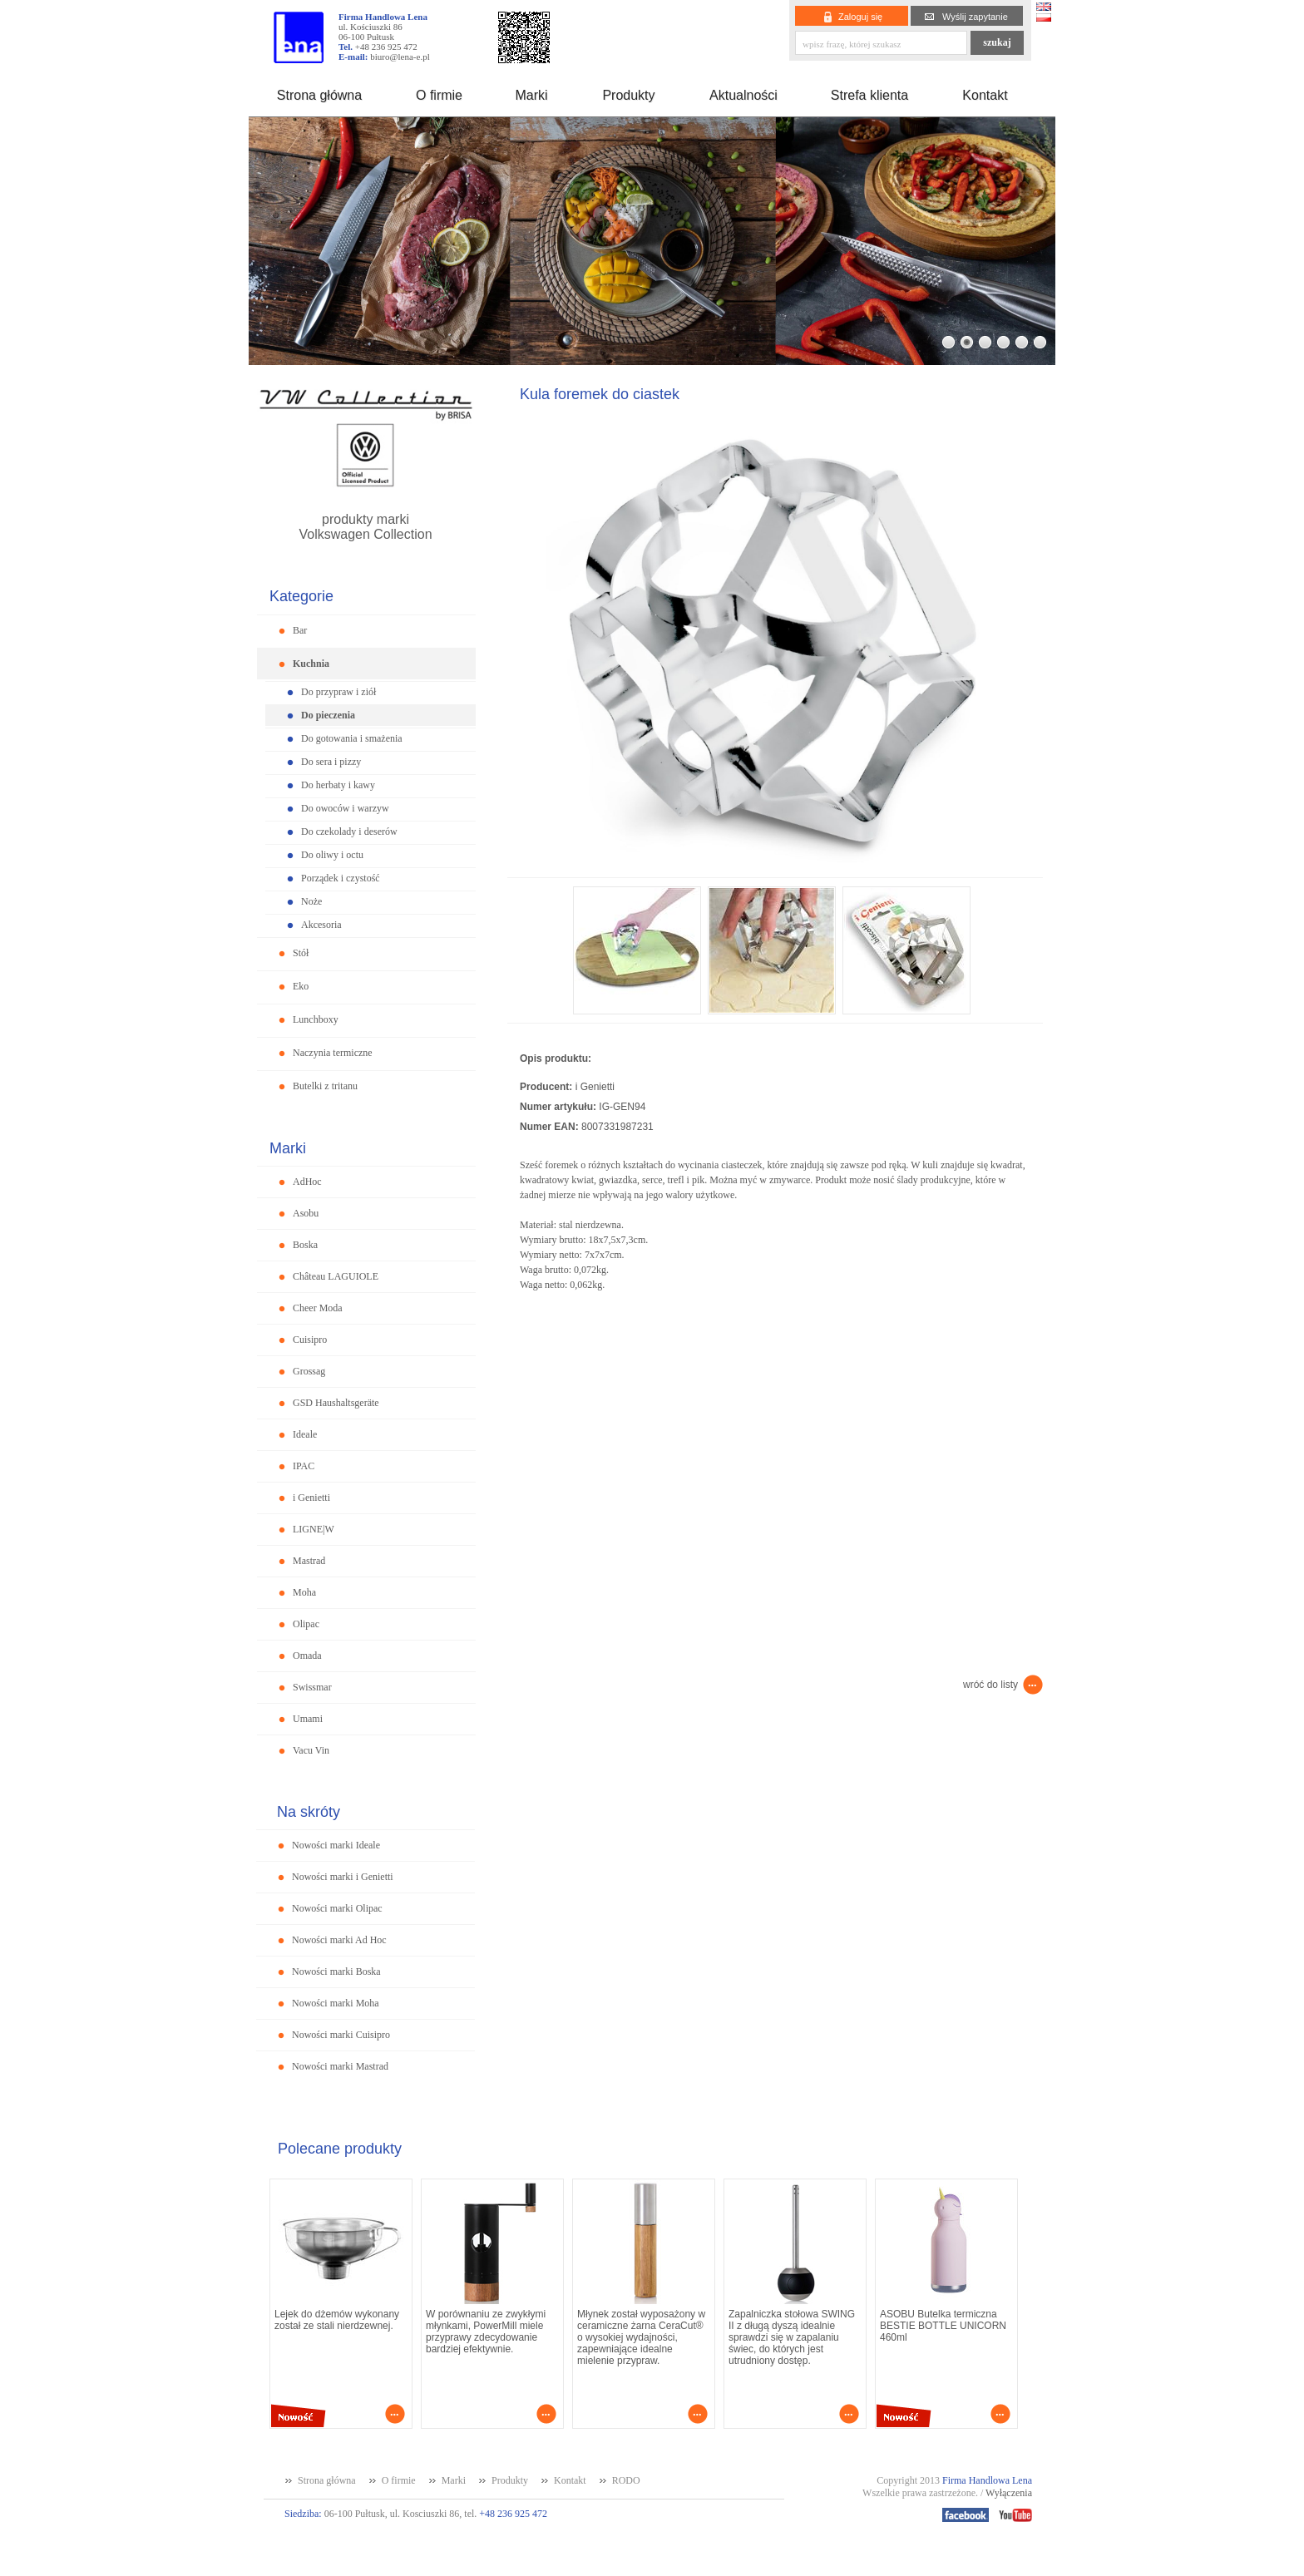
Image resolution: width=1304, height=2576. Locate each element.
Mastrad (309, 1561)
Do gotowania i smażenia (352, 738)
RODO (626, 2480)
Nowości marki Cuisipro (341, 2035)
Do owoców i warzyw (345, 808)
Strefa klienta (869, 95)
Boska (305, 1245)
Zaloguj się (860, 17)
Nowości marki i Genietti (342, 1877)
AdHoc (307, 1181)
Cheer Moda (318, 1308)
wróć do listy (990, 1684)
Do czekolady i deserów (349, 831)
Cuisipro (310, 1339)
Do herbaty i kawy (338, 785)
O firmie (439, 95)
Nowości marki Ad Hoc (339, 1940)
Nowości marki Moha (335, 2003)
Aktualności (743, 95)
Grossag (309, 1371)
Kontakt (984, 95)
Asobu (306, 1213)
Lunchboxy (315, 1019)
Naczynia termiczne (333, 1053)
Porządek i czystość (340, 878)
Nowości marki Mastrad (340, 2066)
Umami (308, 1719)
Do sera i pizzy (331, 761)
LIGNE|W (313, 1529)
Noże (311, 901)
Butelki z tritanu (325, 1086)
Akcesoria (321, 924)
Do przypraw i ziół (338, 692)
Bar (300, 630)
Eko (301, 986)
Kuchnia (311, 663)
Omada (307, 1655)
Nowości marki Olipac (337, 1908)
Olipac (306, 1624)
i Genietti (311, 1497)
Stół (301, 953)
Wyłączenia (1008, 2493)
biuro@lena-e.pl (400, 57)
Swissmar (312, 1687)
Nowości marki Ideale (336, 1845)
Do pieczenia (328, 715)
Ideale (305, 1434)
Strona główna (319, 95)
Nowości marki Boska (336, 1971)
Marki (531, 95)
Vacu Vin (311, 1750)
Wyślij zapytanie (975, 17)
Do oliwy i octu (332, 855)
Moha (304, 1592)
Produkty (628, 95)
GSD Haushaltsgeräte (336, 1403)
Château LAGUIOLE (335, 1276)
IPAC (303, 1466)
